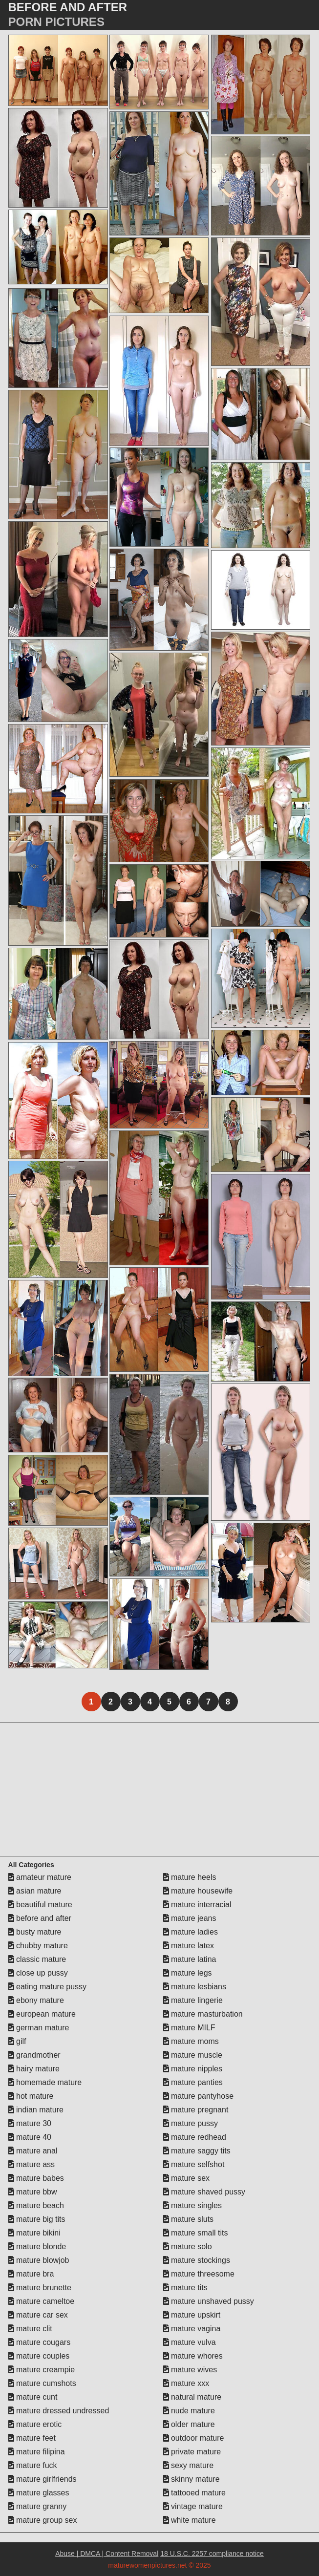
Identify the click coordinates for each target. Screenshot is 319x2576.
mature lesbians (194, 1986)
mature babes (36, 2178)
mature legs (187, 1973)
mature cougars (39, 2342)
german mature (38, 2027)
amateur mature (39, 1877)
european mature (42, 2014)
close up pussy (38, 1973)
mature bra (31, 2274)
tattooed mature (194, 2493)
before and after (39, 1918)
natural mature (192, 2397)
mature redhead (194, 2137)
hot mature (31, 2096)
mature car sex (38, 2315)
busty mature (35, 1932)
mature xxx (186, 2383)
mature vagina (192, 2328)
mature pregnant (196, 2110)
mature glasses (38, 2493)
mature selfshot (194, 2164)
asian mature (35, 1891)
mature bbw (32, 2192)
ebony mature (36, 2000)
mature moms (191, 2041)
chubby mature (38, 1945)
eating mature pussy (47, 1986)
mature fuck (32, 2465)
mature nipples (192, 2069)
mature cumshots (42, 2383)
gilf (17, 2041)
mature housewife (198, 1891)
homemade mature (45, 2082)
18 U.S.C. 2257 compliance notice (212, 2553)
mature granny (37, 2506)
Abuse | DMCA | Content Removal (106, 2553)
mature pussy (190, 2123)
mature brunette (39, 2287)
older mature (189, 2424)
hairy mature (34, 2069)
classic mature (37, 1959)
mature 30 (29, 2123)
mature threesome (198, 2274)
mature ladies (190, 1932)
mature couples (39, 2356)
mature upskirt (192, 2315)
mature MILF (189, 2027)
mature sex (186, 2178)
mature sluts (188, 2219)
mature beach (36, 2205)
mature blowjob (38, 2260)
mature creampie (41, 2369)
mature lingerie (193, 2000)
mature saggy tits (197, 2151)
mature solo (187, 2246)
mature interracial (197, 1904)
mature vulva (189, 2342)
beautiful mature (40, 1904)
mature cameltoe (41, 2301)
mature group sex (42, 2520)
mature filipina (36, 2452)
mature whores (193, 2356)
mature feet (32, 2438)
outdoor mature (193, 2438)
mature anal (33, 2151)
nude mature (189, 2410)
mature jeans (189, 1918)
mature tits (185, 2287)
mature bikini (34, 2233)
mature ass (31, 2164)
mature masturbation (203, 2014)
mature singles (192, 2205)
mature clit (30, 2328)
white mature (189, 2520)
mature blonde (37, 2246)
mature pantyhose (198, 2096)
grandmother (34, 2055)
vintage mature (193, 2506)
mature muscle (192, 2055)
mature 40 (29, 2137)
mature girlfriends (42, 2479)
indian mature (36, 2110)
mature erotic (35, 2424)
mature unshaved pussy (208, 2301)
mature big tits (36, 2219)
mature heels (189, 1877)
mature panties (193, 2082)
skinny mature (191, 2479)
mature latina (189, 1959)
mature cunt (33, 2397)
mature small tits (195, 2233)
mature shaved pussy (204, 2192)
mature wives (190, 2369)
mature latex (188, 1945)
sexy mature (188, 2465)
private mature (192, 2452)
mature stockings (196, 2260)
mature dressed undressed (58, 2410)
